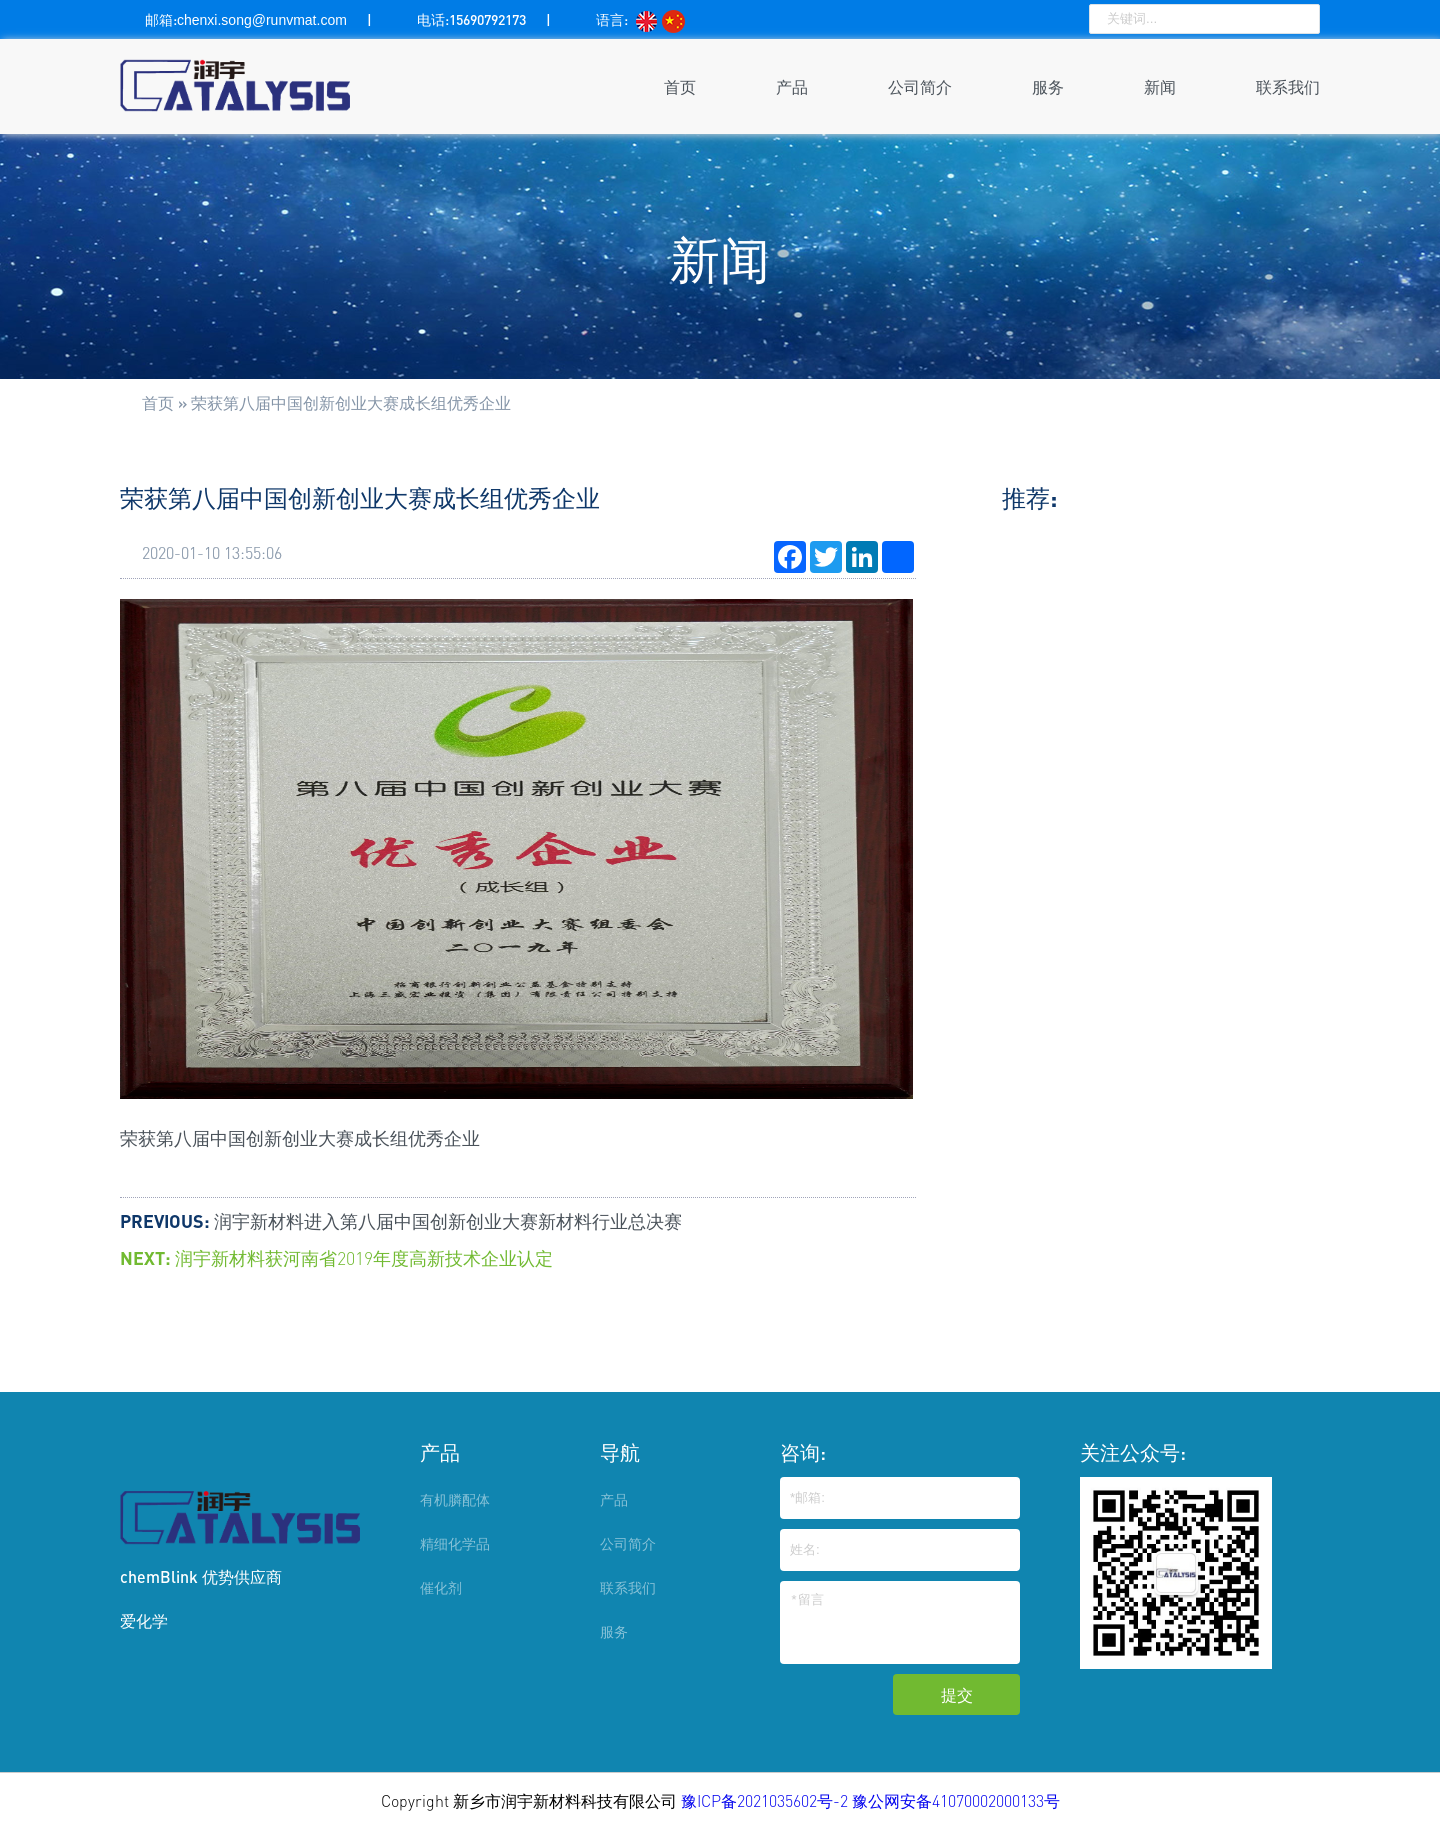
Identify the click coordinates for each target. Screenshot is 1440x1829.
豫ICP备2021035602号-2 (766, 1801)
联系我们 (1288, 86)
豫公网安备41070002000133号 (956, 1801)
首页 (680, 86)
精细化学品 (455, 1543)
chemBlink (159, 1576)
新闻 (1160, 86)
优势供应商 (242, 1576)
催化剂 (441, 1587)
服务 (1048, 86)
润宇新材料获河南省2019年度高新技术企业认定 (364, 1258)
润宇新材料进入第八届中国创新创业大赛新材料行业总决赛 (448, 1221)
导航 (620, 1452)
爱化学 (144, 1620)
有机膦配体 (455, 1499)
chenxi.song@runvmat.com (262, 20)
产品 (792, 86)
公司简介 (920, 86)
